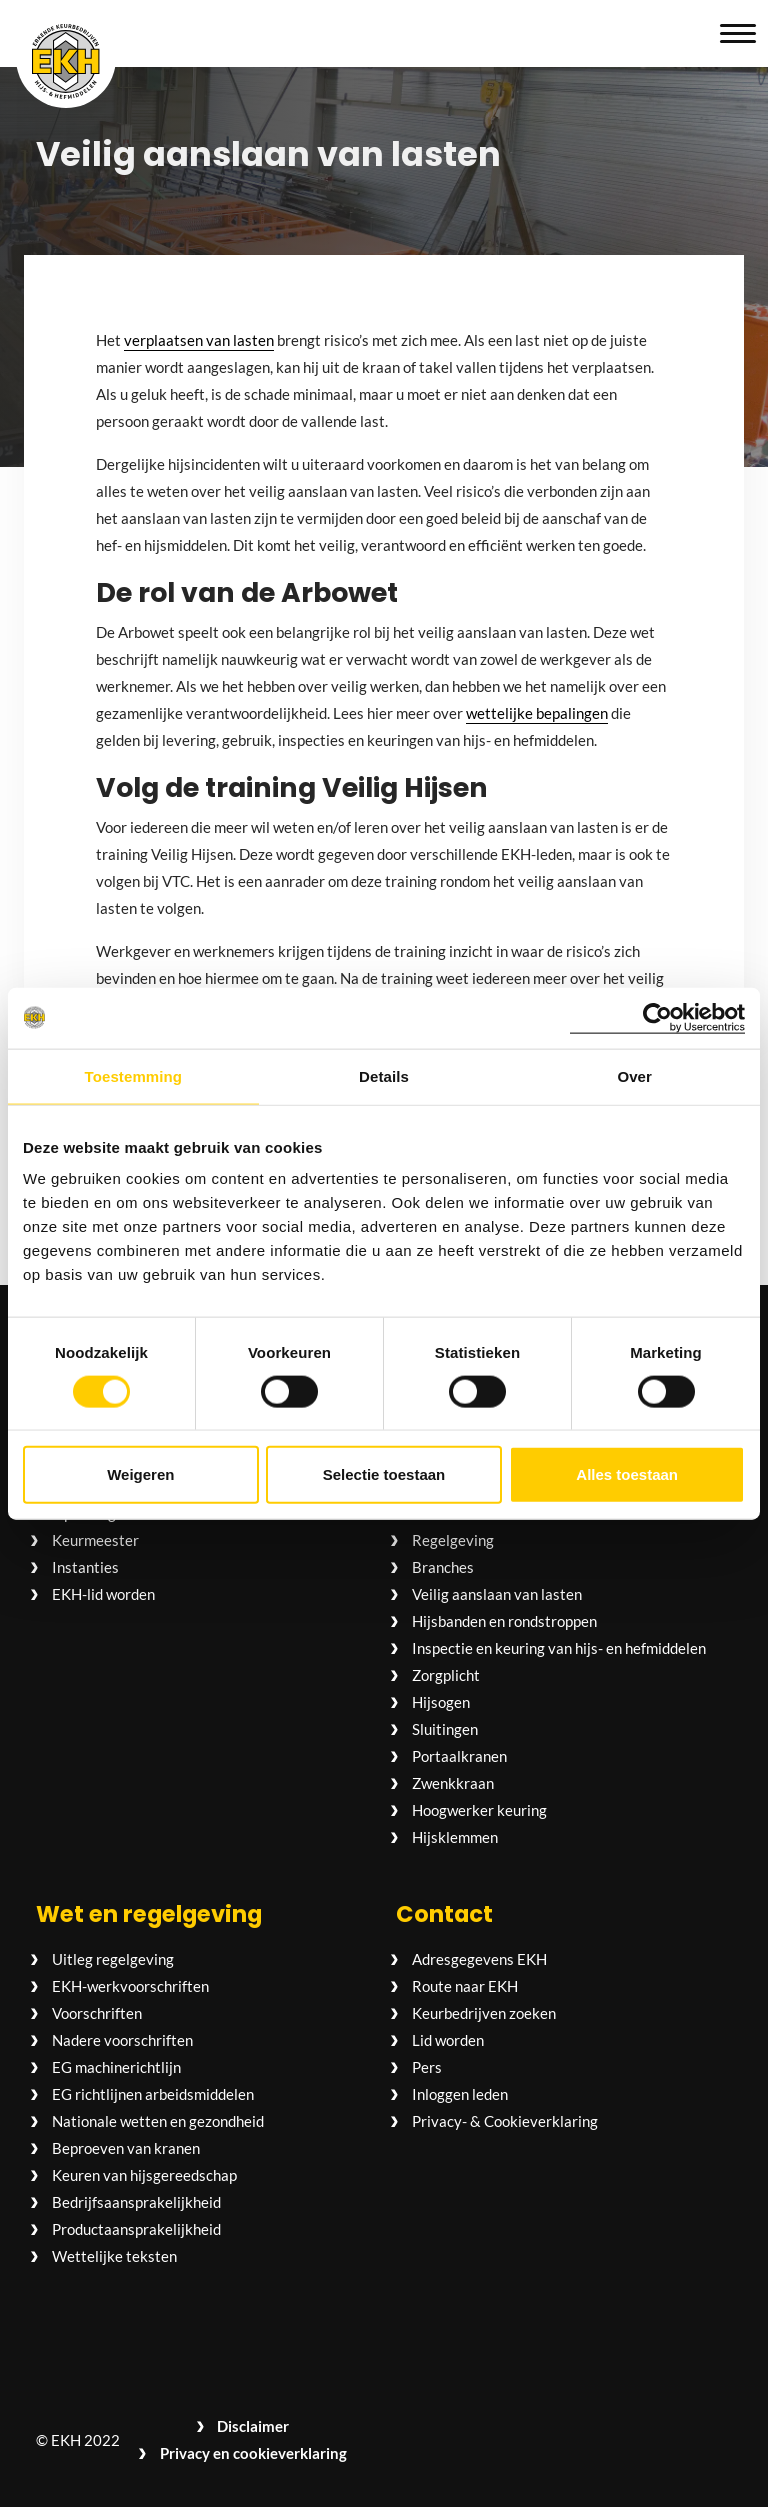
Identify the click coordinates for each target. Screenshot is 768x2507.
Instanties (85, 1567)
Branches (443, 1567)
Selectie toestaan (384, 1474)
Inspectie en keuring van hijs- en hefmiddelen (559, 1648)
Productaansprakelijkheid (136, 2229)
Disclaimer (253, 2426)
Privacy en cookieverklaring (253, 2453)
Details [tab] (384, 1075)
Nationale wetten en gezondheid (158, 2121)
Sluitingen (445, 1729)
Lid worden (448, 2040)
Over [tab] (634, 1075)
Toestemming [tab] (134, 1075)
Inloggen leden (460, 2094)
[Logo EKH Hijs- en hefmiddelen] (66, 60)
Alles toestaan (627, 1474)
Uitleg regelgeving (113, 1959)
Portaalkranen (459, 1756)
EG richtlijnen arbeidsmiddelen (153, 2094)
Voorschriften (97, 2013)
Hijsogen (441, 1702)
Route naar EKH (465, 1986)
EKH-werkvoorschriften (130, 1986)
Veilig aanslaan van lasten (497, 1594)
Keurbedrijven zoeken (484, 2013)
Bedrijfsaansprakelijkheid (136, 2202)
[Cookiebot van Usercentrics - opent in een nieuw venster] (657, 1017)
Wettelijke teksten (114, 2256)
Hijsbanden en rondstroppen (504, 1621)
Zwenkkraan (453, 1783)
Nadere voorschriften (122, 2040)
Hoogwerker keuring (479, 1810)
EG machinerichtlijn (116, 2067)
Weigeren (140, 1474)
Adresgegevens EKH (479, 1959)
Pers (427, 2067)
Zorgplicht (446, 1675)
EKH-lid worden (103, 1594)
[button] (738, 33)
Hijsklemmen (455, 1837)
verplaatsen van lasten (199, 340)
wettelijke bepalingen (537, 713)
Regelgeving (453, 1540)
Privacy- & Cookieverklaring (505, 2121)
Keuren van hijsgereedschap (144, 2175)
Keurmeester (95, 1540)
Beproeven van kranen (126, 2148)
